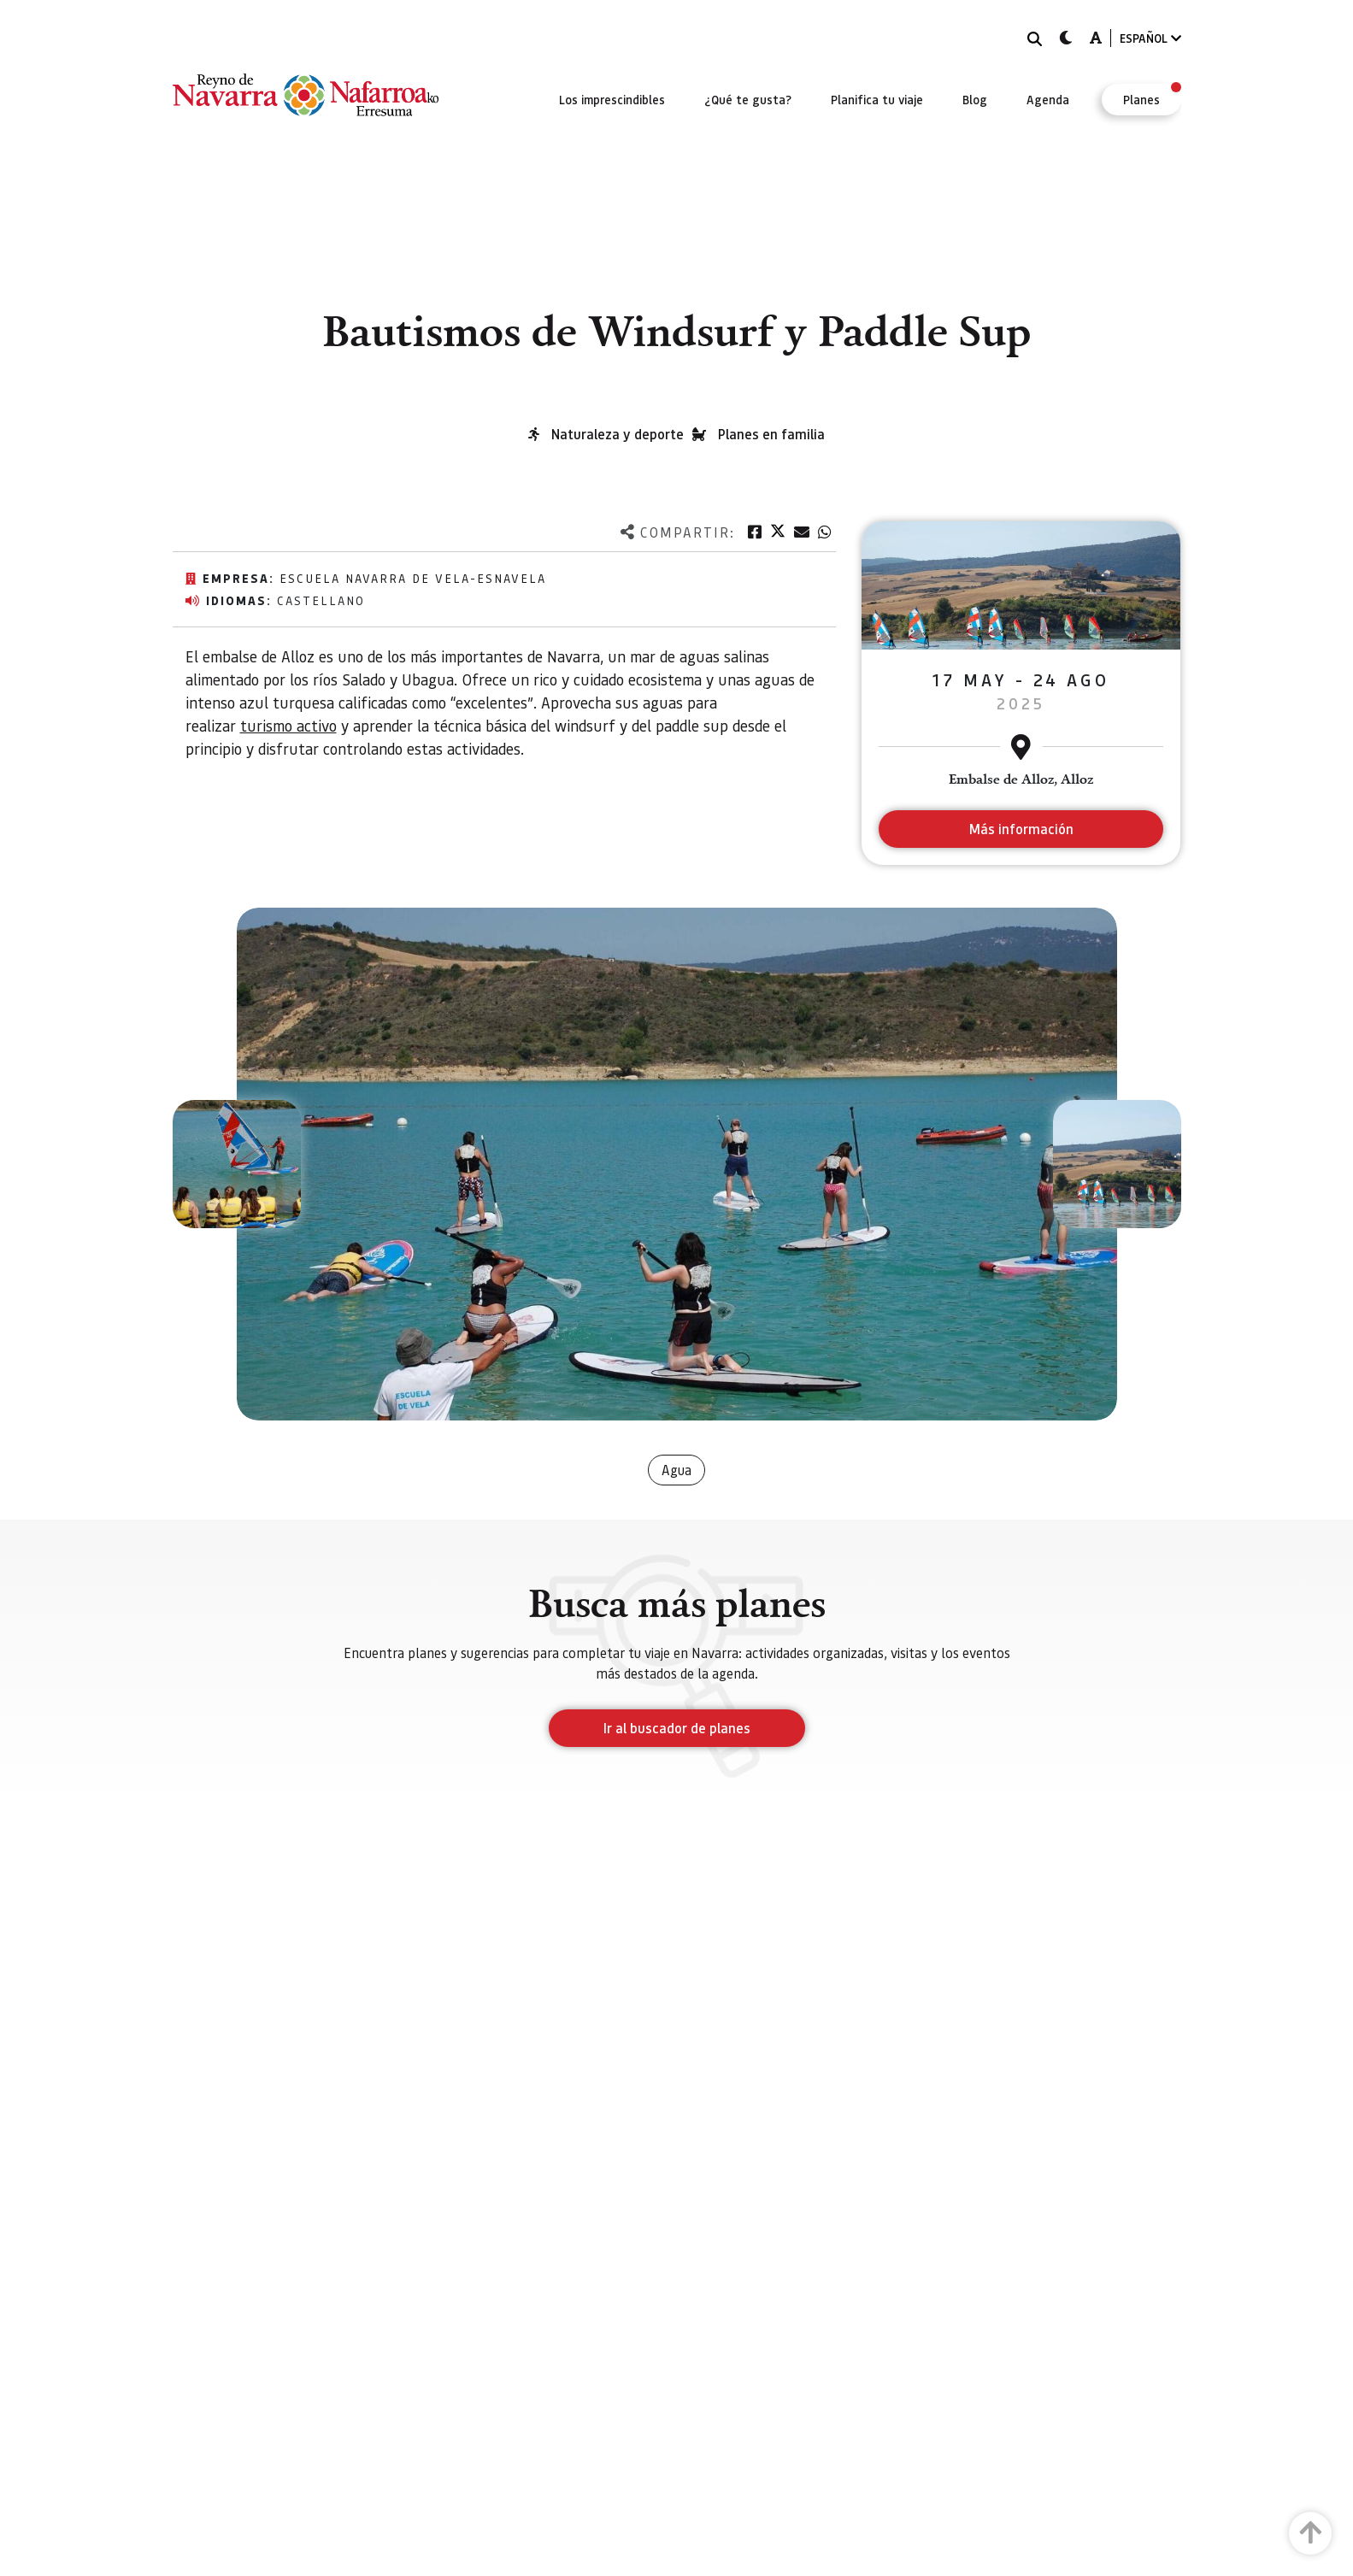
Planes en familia (771, 434)
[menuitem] (612, 99)
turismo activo (288, 725)
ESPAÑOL (1150, 38)
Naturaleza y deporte (617, 434)
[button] (237, 1164)
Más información (1021, 829)
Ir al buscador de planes (676, 1728)
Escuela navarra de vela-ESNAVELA (412, 577)
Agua (676, 1470)
